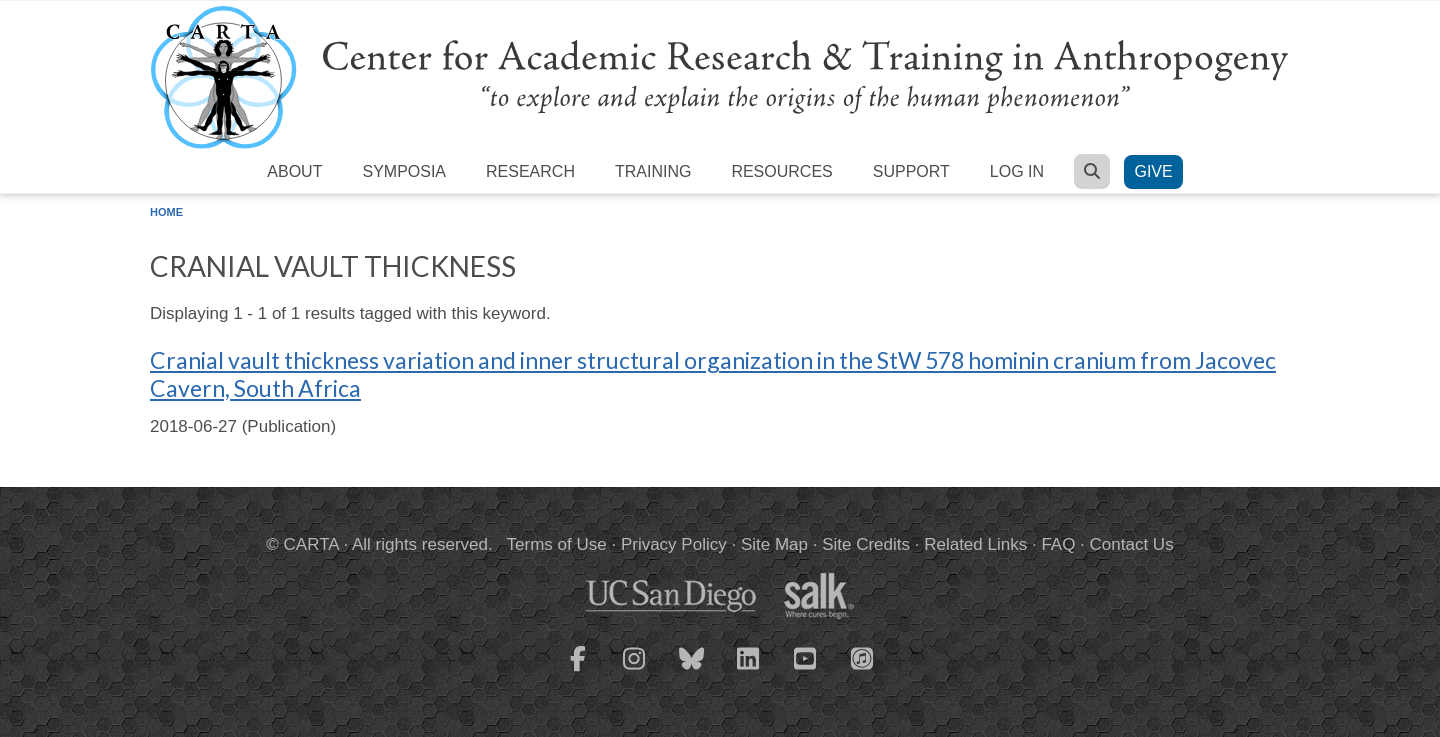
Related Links (975, 544)
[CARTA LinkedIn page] (749, 671)
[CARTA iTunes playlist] (863, 657)
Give (1153, 171)
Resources (781, 171)
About (294, 171)
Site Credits (866, 544)
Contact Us (1132, 544)
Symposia (404, 171)
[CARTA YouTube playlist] (806, 671)
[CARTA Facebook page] (578, 671)
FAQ (1058, 544)
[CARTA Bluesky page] (692, 671)
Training (653, 171)
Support (911, 171)
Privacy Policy (674, 544)
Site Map (774, 544)
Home (166, 212)
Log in (1017, 171)
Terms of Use (557, 544)
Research (530, 171)
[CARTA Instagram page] (635, 671)
